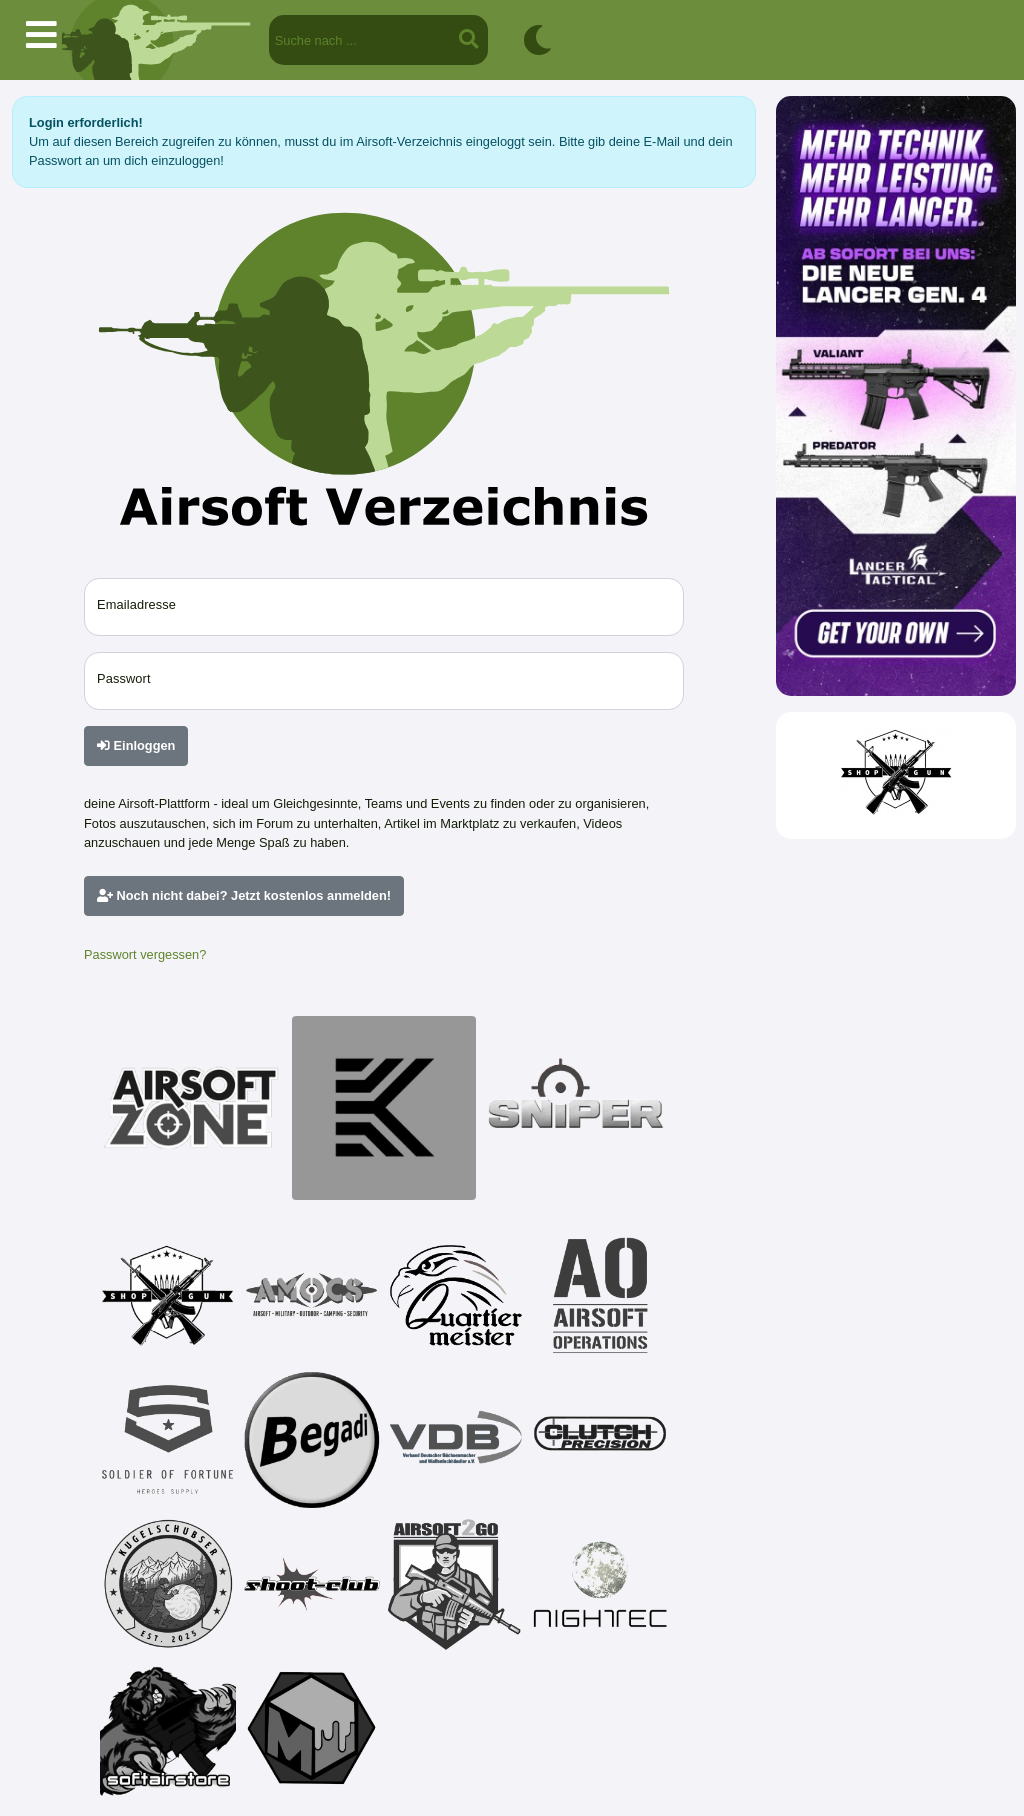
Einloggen (136, 745)
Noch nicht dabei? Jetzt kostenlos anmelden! (244, 895)
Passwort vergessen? (145, 954)
